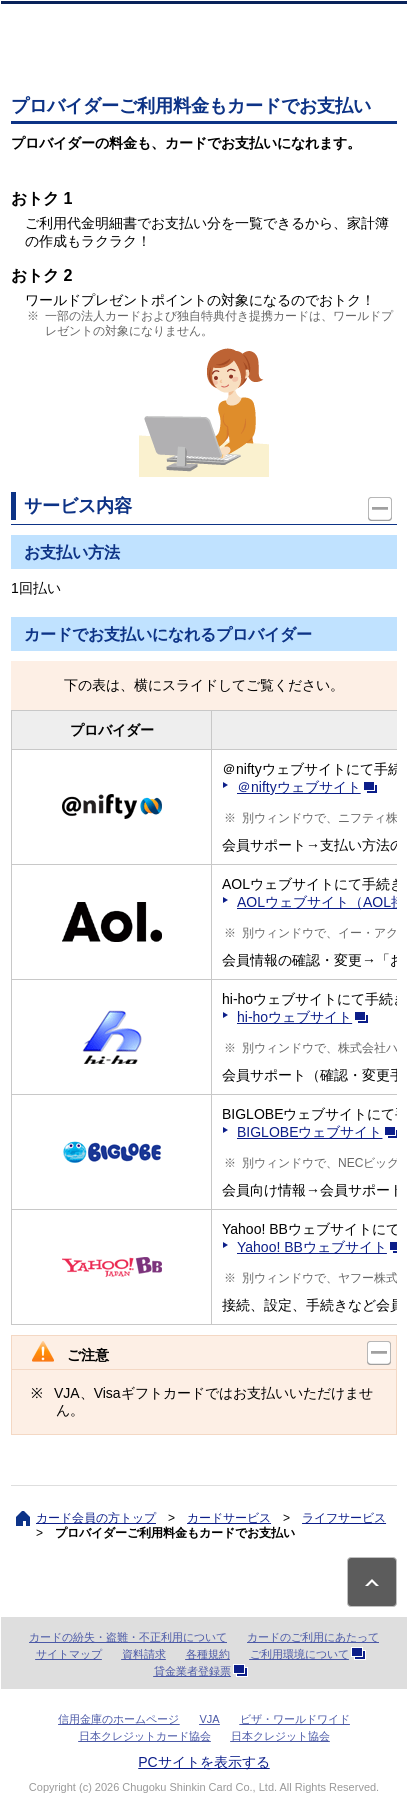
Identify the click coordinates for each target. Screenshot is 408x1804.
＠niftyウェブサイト (311, 787)
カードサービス (229, 1518)
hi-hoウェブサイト (306, 1017)
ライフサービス (344, 1518)
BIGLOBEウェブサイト (321, 1132)
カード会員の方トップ (96, 1518)
